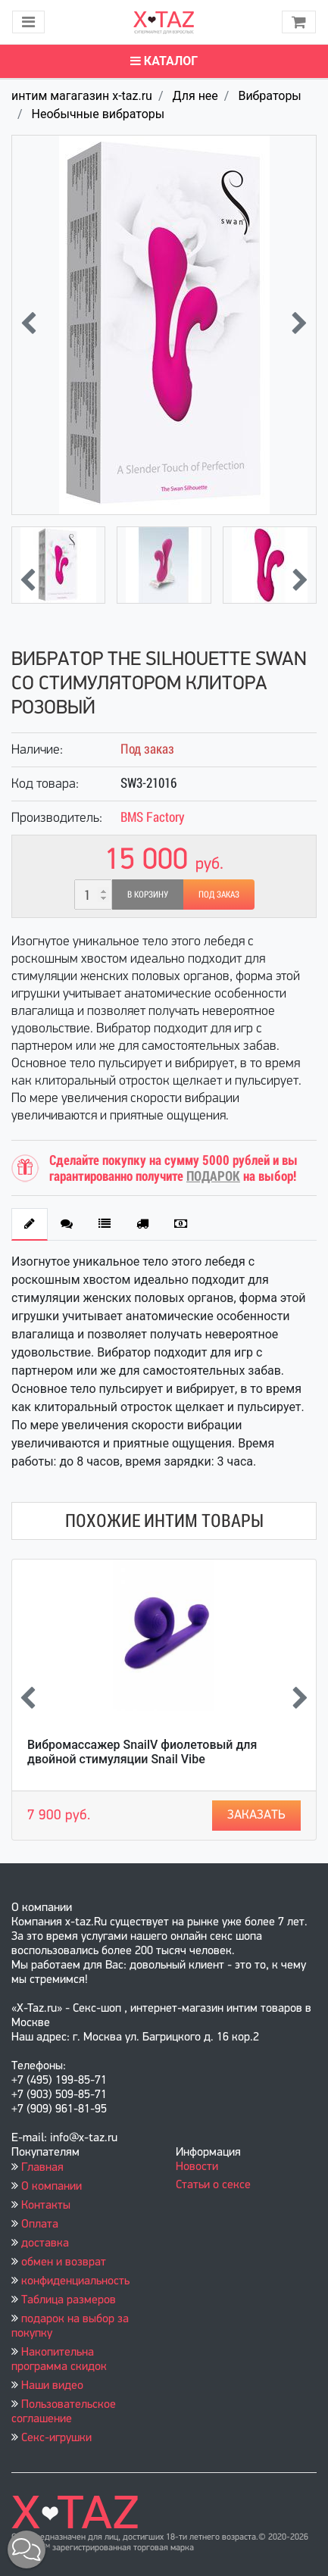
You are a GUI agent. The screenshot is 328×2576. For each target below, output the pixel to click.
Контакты (45, 2206)
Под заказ (218, 894)
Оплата (39, 2224)
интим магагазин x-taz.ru (81, 96)
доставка (45, 2243)
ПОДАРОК (213, 1176)
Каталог (164, 61)
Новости (197, 2167)
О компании (51, 2187)
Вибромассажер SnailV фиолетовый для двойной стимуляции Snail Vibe (142, 1752)
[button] (26, 2549)
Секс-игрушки (56, 2438)
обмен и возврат (63, 2262)
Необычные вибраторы (98, 114)
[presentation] (28, 325)
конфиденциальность (75, 2281)
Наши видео (52, 2386)
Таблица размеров (68, 2300)
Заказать (256, 1815)
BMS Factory (152, 817)
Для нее (194, 96)
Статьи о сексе (213, 2185)
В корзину (147, 894)
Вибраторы (269, 96)
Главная (42, 2168)
